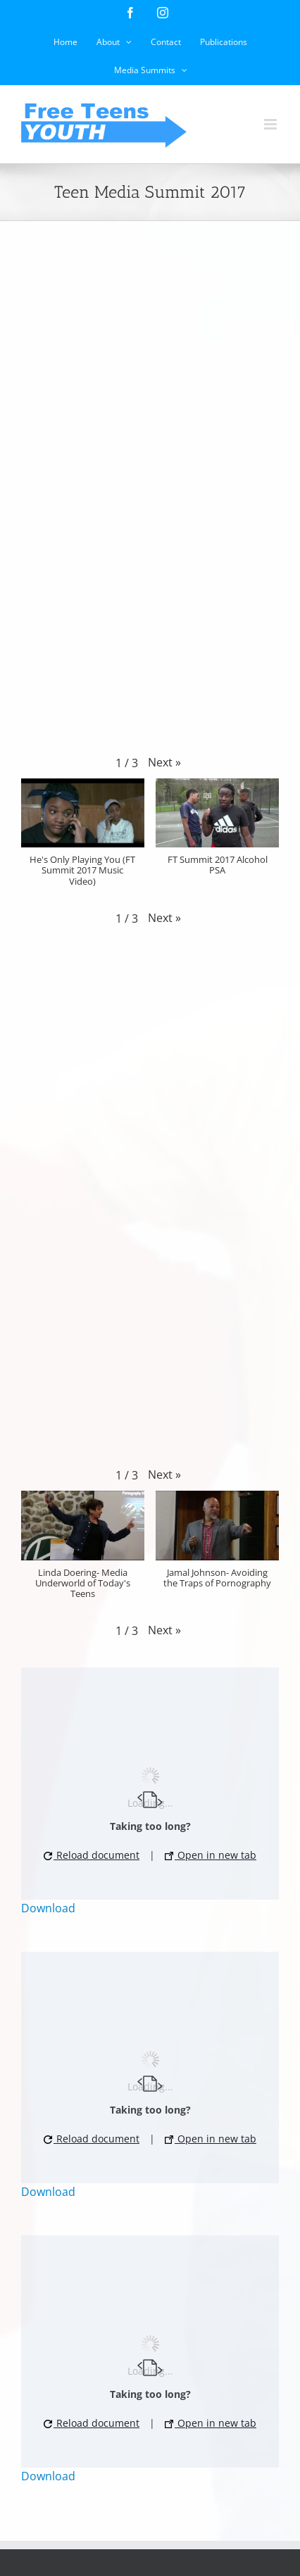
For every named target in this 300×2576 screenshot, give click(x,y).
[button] (164, 762)
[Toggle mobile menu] (271, 124)
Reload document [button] (91, 1855)
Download (48, 1908)
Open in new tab (210, 1855)
